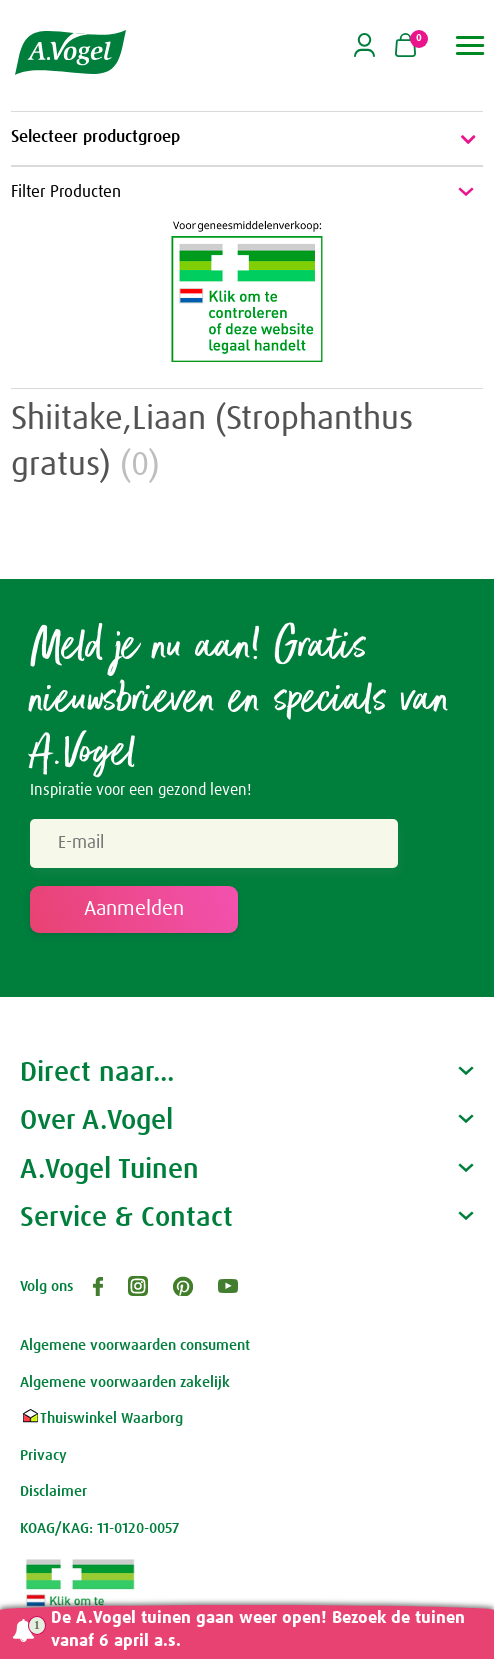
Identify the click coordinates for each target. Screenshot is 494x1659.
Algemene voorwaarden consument (135, 1345)
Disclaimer (53, 1491)
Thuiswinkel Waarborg (101, 1418)
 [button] (470, 45)
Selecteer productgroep (247, 139)
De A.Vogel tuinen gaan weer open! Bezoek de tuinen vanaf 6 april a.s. (258, 1630)
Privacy (43, 1455)
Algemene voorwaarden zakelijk (125, 1382)
